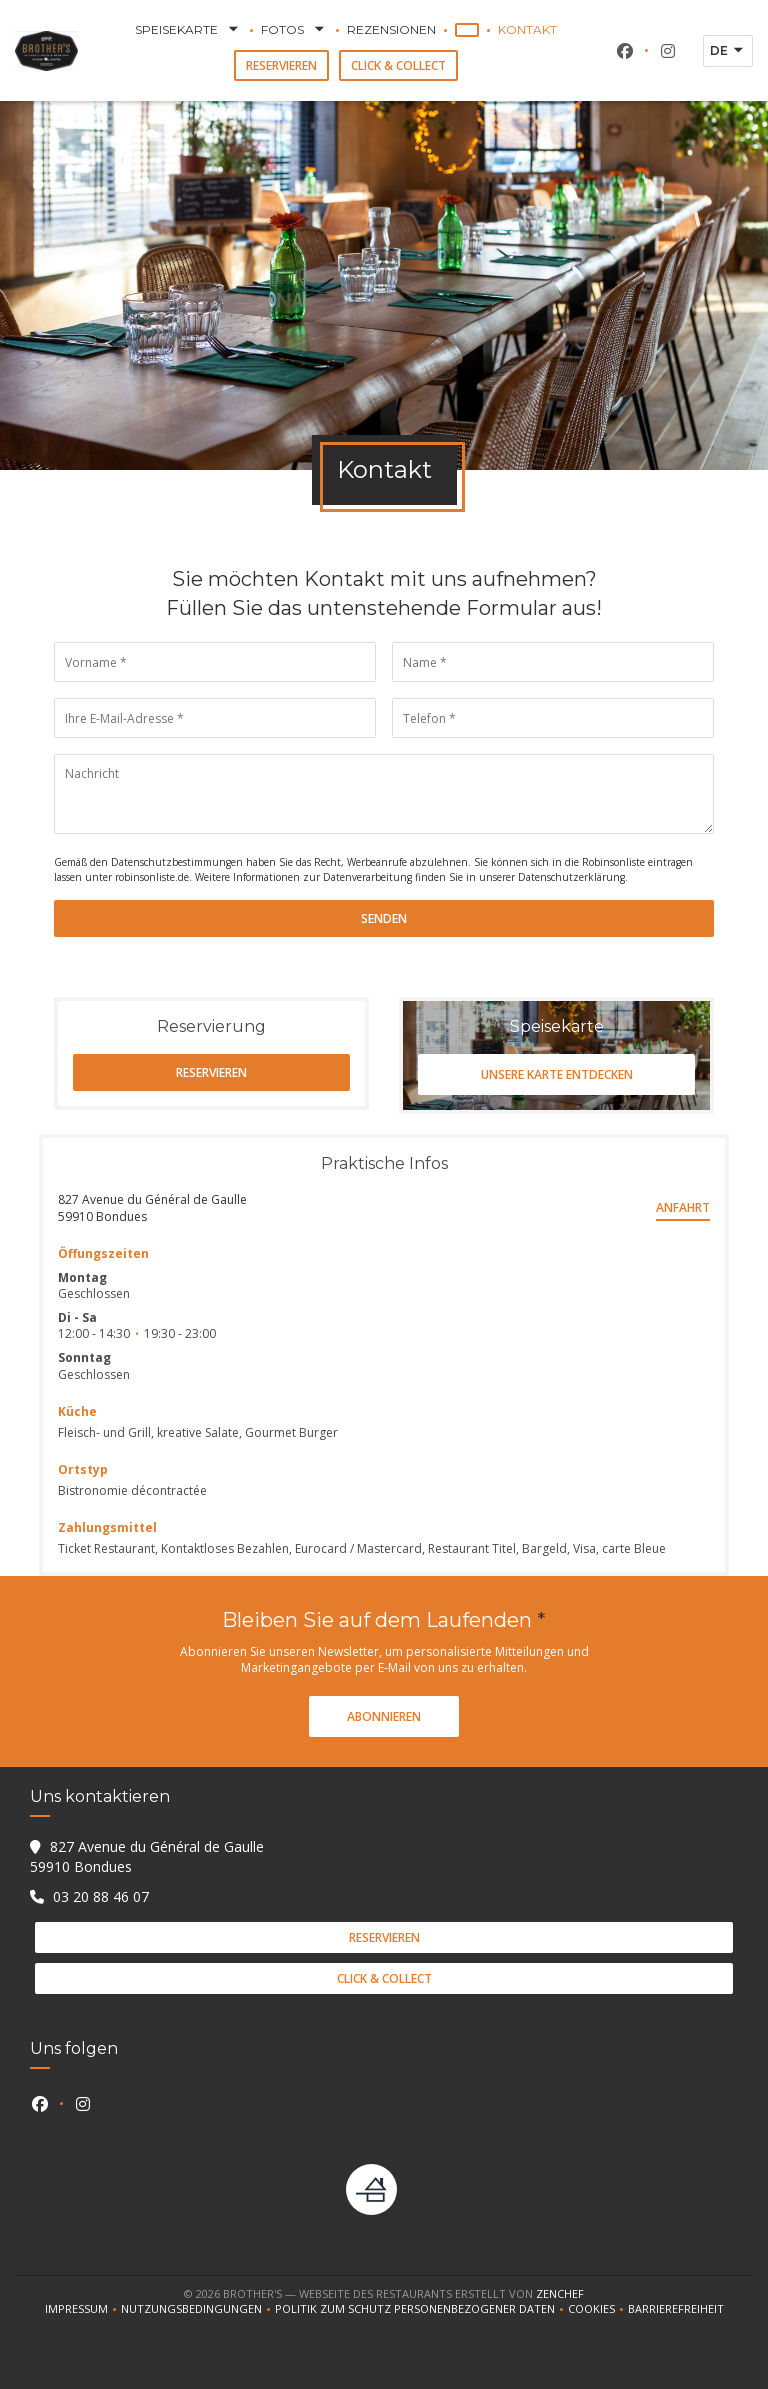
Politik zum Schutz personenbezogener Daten (421, 2309)
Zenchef (560, 2293)
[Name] (553, 662)
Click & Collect (398, 65)
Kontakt (527, 29)
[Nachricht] (384, 794)
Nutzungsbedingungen (198, 2309)
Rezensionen (391, 29)
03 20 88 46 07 (101, 1896)
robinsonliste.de (152, 877)
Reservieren (281, 65)
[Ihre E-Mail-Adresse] (215, 718)
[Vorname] (215, 662)
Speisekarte (188, 30)
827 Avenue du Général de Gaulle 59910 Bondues (152, 1208)
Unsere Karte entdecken (557, 1074)
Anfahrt (683, 1207)
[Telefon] (553, 718)
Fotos (294, 30)
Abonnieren (384, 1716)
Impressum (83, 2309)
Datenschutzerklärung (571, 877)
